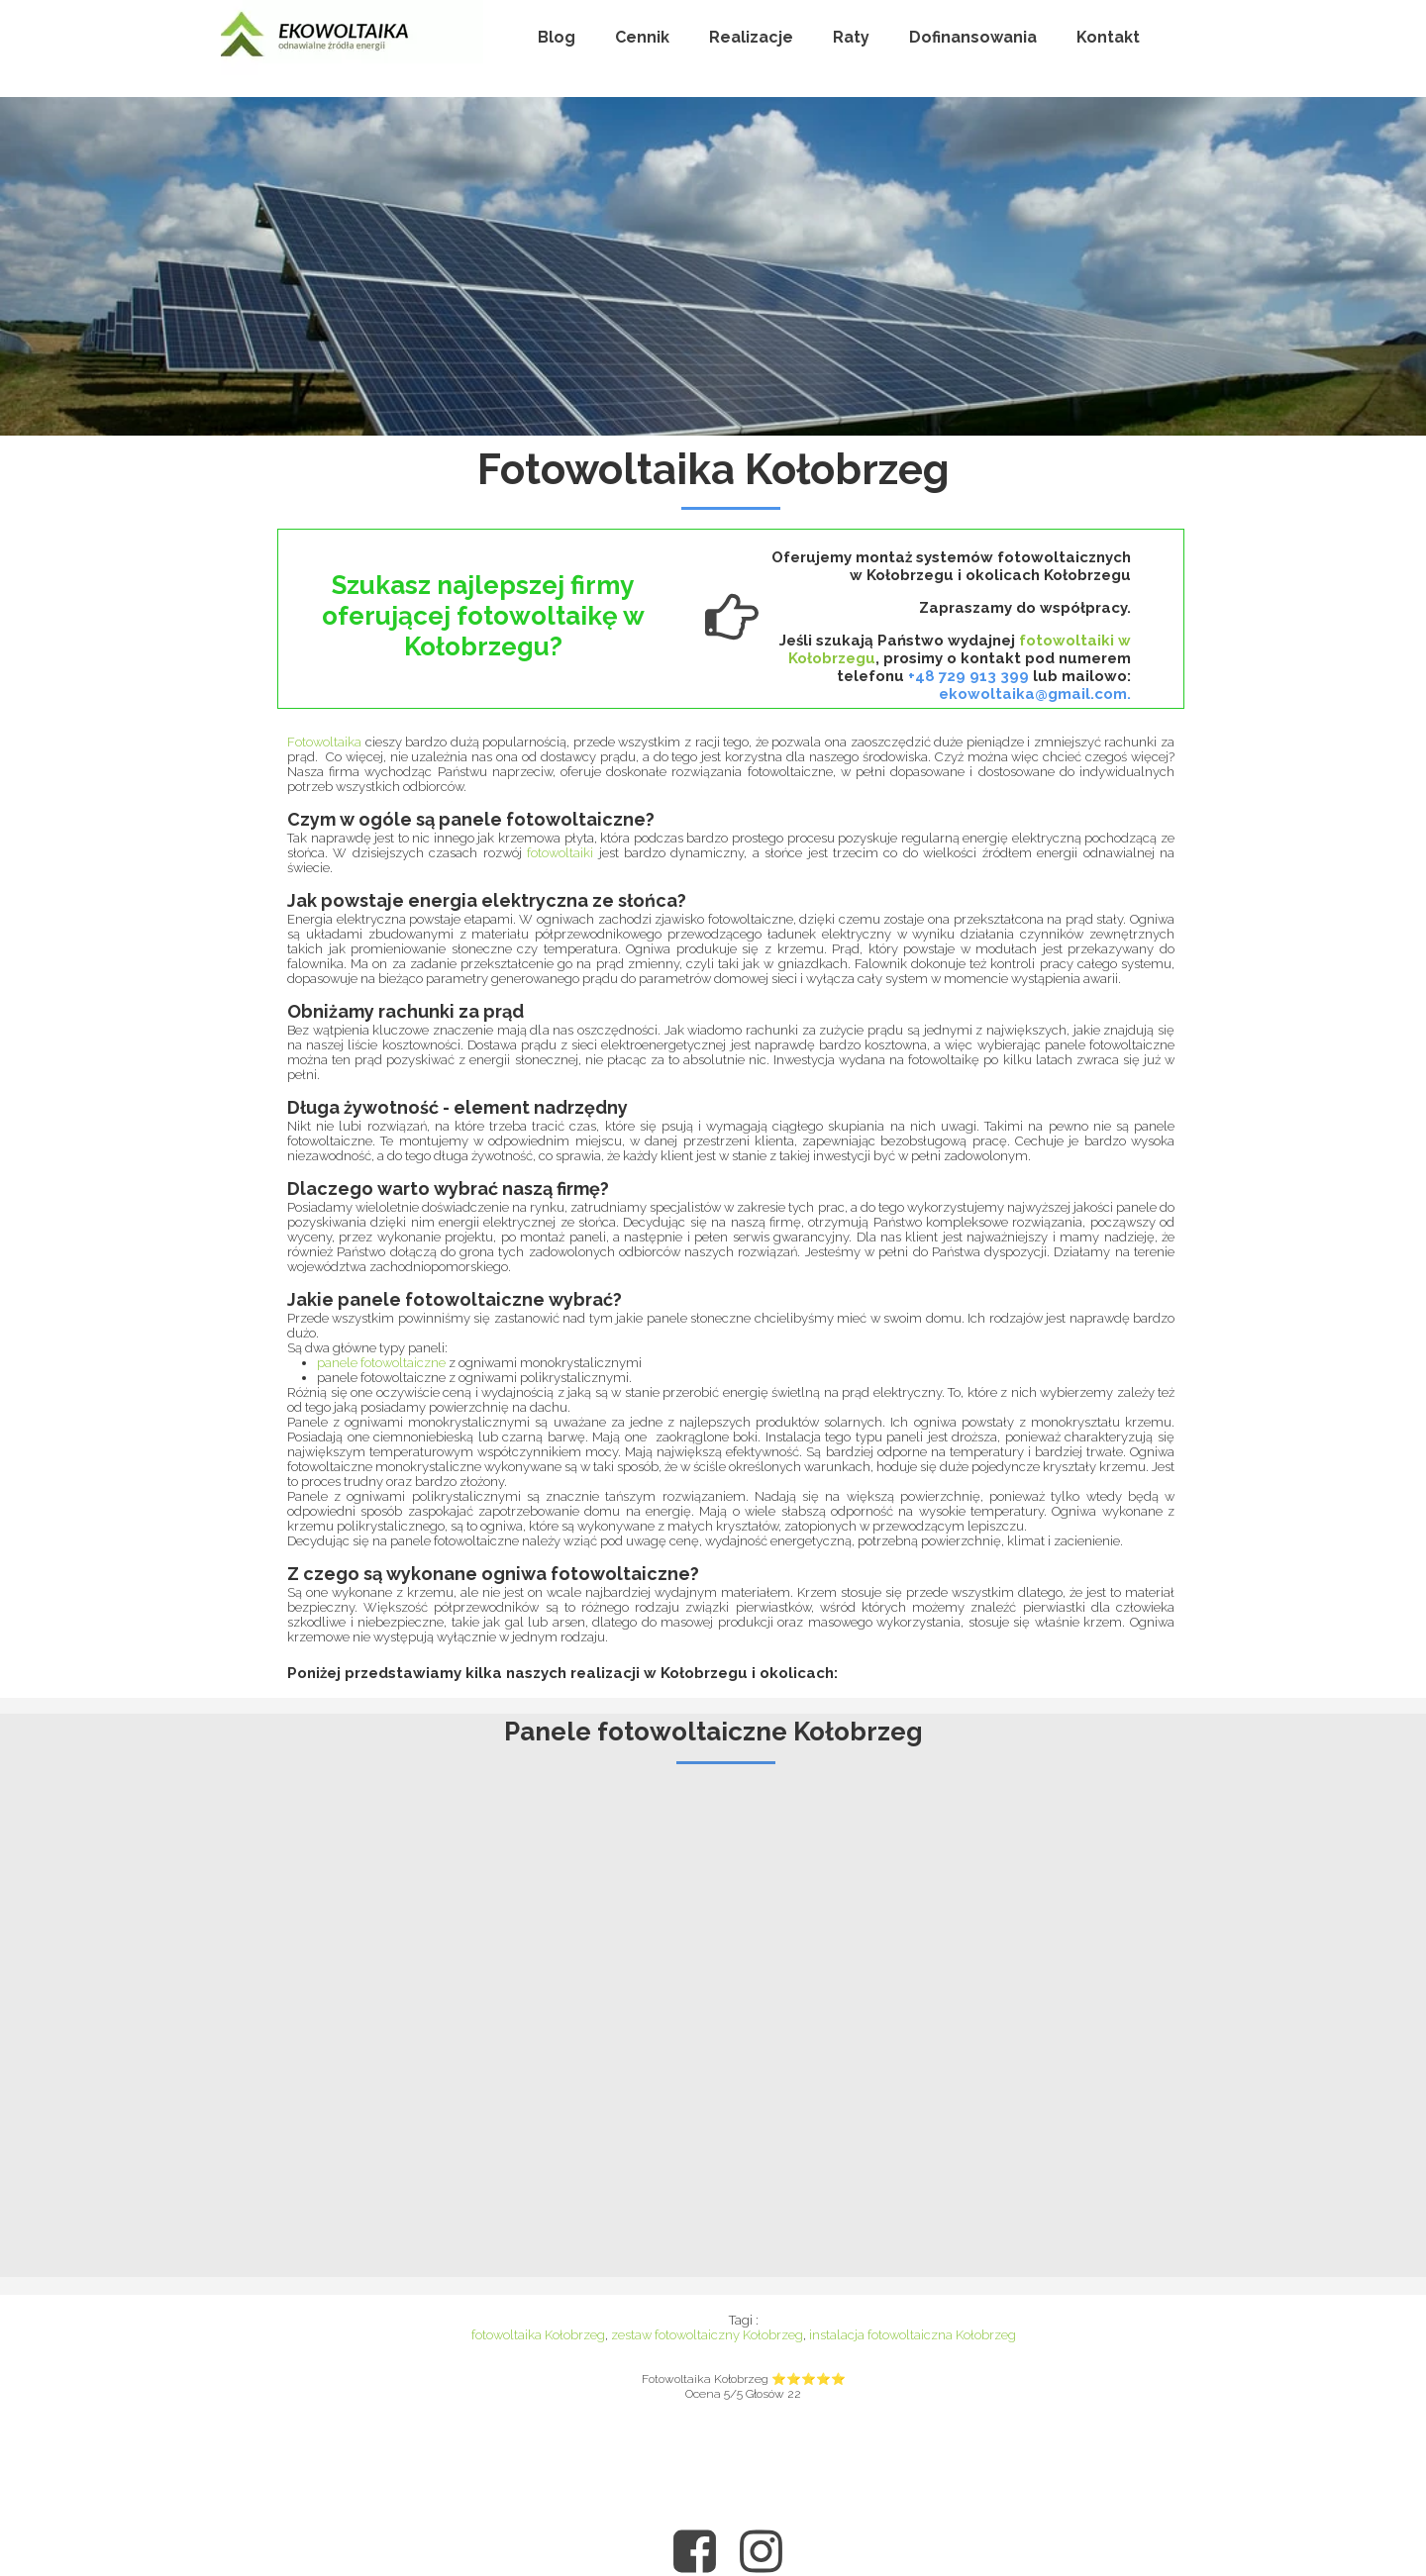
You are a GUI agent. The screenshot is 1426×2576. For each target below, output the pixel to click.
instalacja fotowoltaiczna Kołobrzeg (912, 2335)
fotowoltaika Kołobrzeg (538, 2335)
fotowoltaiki (560, 852)
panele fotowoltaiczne (383, 1362)
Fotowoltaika (324, 742)
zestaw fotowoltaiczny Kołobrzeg (707, 2335)
